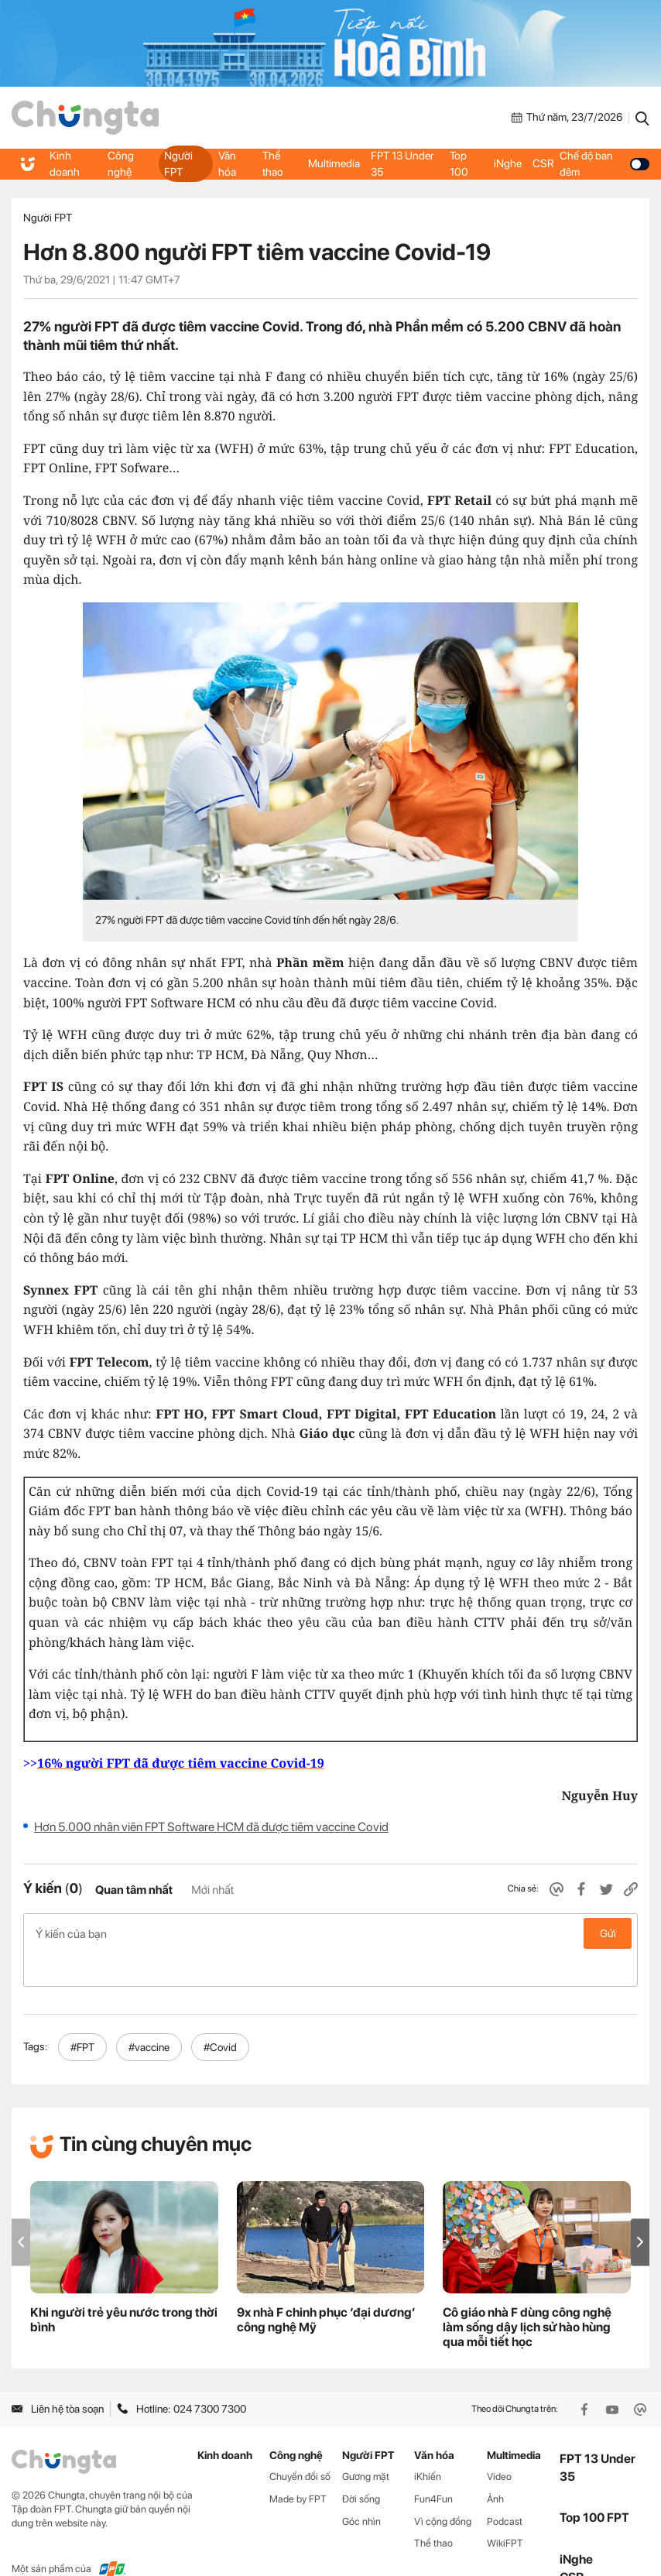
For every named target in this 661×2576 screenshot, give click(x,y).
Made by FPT (298, 2465)
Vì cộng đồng (442, 2488)
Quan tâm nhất (134, 1890)
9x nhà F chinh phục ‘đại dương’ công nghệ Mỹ (326, 2287)
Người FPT (177, 163)
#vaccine (149, 2014)
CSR (541, 164)
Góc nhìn (361, 2488)
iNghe (506, 164)
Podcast (504, 2488)
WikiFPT (505, 2510)
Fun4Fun (433, 2465)
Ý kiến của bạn (330, 1933)
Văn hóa (226, 163)
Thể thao (272, 163)
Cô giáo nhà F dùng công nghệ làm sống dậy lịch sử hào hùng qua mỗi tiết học (527, 2294)
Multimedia (334, 164)
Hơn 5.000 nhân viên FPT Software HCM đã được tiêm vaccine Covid (211, 1827)
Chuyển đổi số (299, 2443)
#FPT (82, 2014)
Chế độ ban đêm (603, 163)
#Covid (220, 2014)
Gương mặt (365, 2443)
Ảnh (495, 2465)
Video (499, 2443)
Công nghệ (120, 163)
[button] (640, 2209)
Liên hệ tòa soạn (58, 2376)
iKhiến (427, 2443)
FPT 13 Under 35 (400, 163)
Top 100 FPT (594, 2485)
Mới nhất (212, 1890)
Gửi (608, 1933)
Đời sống (361, 2465)
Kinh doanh (64, 163)
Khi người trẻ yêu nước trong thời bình (123, 2287)
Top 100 (458, 163)
